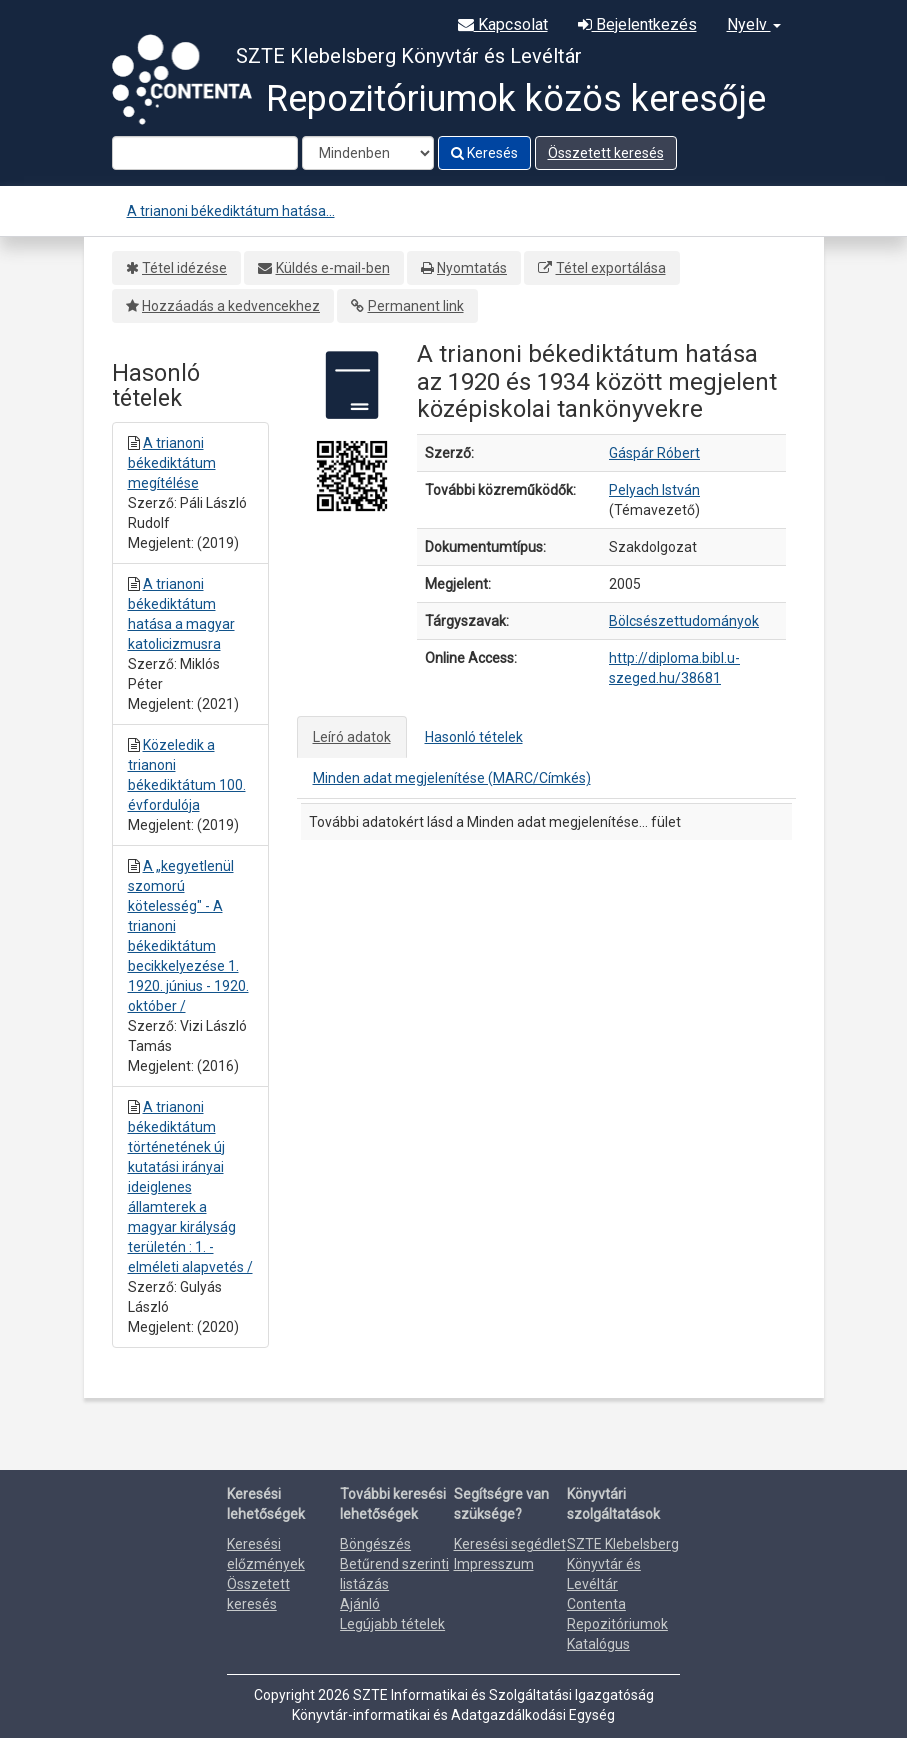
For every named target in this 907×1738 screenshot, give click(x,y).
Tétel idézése (184, 268)
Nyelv (754, 24)
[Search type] (368, 153)
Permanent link (416, 306)
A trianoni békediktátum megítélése (172, 463)
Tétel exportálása (611, 268)
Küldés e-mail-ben (333, 268)
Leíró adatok (352, 737)
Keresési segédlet (510, 1544)
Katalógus (598, 1644)
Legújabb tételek (392, 1624)
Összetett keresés (606, 153)
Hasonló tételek (474, 737)
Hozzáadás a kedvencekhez (231, 306)
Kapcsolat (503, 24)
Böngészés (375, 1544)
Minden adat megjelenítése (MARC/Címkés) (452, 778)
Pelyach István (654, 490)
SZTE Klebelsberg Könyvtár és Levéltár (623, 1564)
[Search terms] (205, 153)
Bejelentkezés (637, 24)
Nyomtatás (472, 268)
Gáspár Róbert (654, 453)
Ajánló (360, 1604)
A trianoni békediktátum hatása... (231, 211)
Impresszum (494, 1564)
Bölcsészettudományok (684, 621)
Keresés (484, 153)
